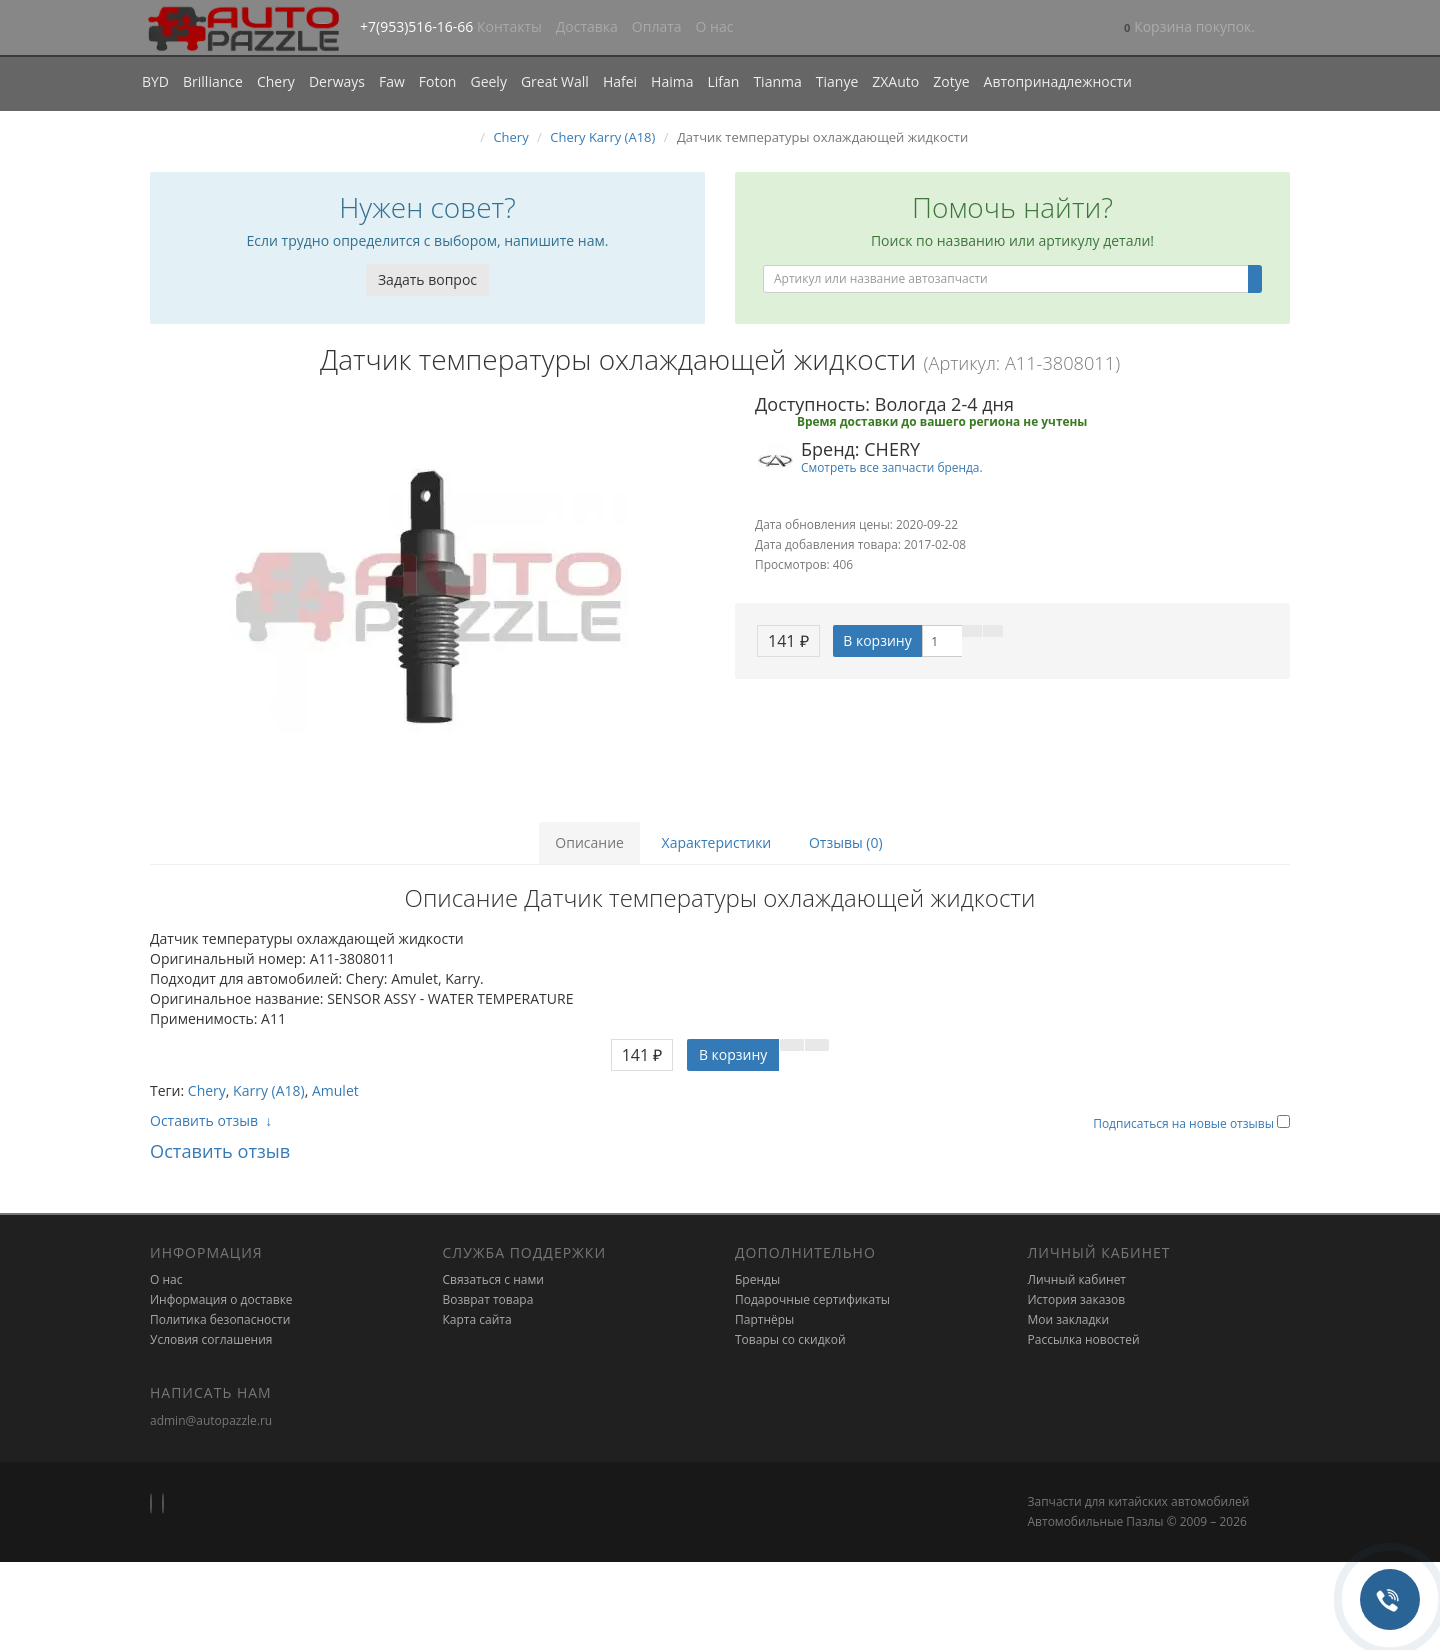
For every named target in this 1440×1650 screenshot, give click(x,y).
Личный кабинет (1077, 1279)
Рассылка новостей (1084, 1339)
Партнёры (764, 1319)
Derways (337, 81)
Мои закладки (1069, 1319)
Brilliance (213, 81)
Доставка (587, 26)
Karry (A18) (269, 1090)
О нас (715, 26)
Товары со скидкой (790, 1339)
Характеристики (717, 842)
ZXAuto (895, 81)
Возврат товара (488, 1299)
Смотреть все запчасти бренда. (892, 467)
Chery (276, 81)
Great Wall (555, 81)
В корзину (877, 640)
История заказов (1077, 1299)
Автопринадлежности (1058, 81)
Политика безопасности (220, 1319)
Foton (438, 81)
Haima (672, 81)
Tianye (837, 81)
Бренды (757, 1279)
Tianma (777, 81)
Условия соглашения (211, 1339)
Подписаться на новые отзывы (1185, 1123)
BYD (155, 81)
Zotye (951, 81)
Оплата (657, 26)
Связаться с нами (493, 1279)
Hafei (620, 81)
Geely (488, 81)
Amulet (335, 1090)
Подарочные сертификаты (812, 1299)
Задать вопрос (427, 279)
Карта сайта (477, 1319)
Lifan (723, 81)
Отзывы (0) (846, 842)
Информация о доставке (221, 1299)
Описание (589, 842)
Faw (392, 81)
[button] (1189, 28)
